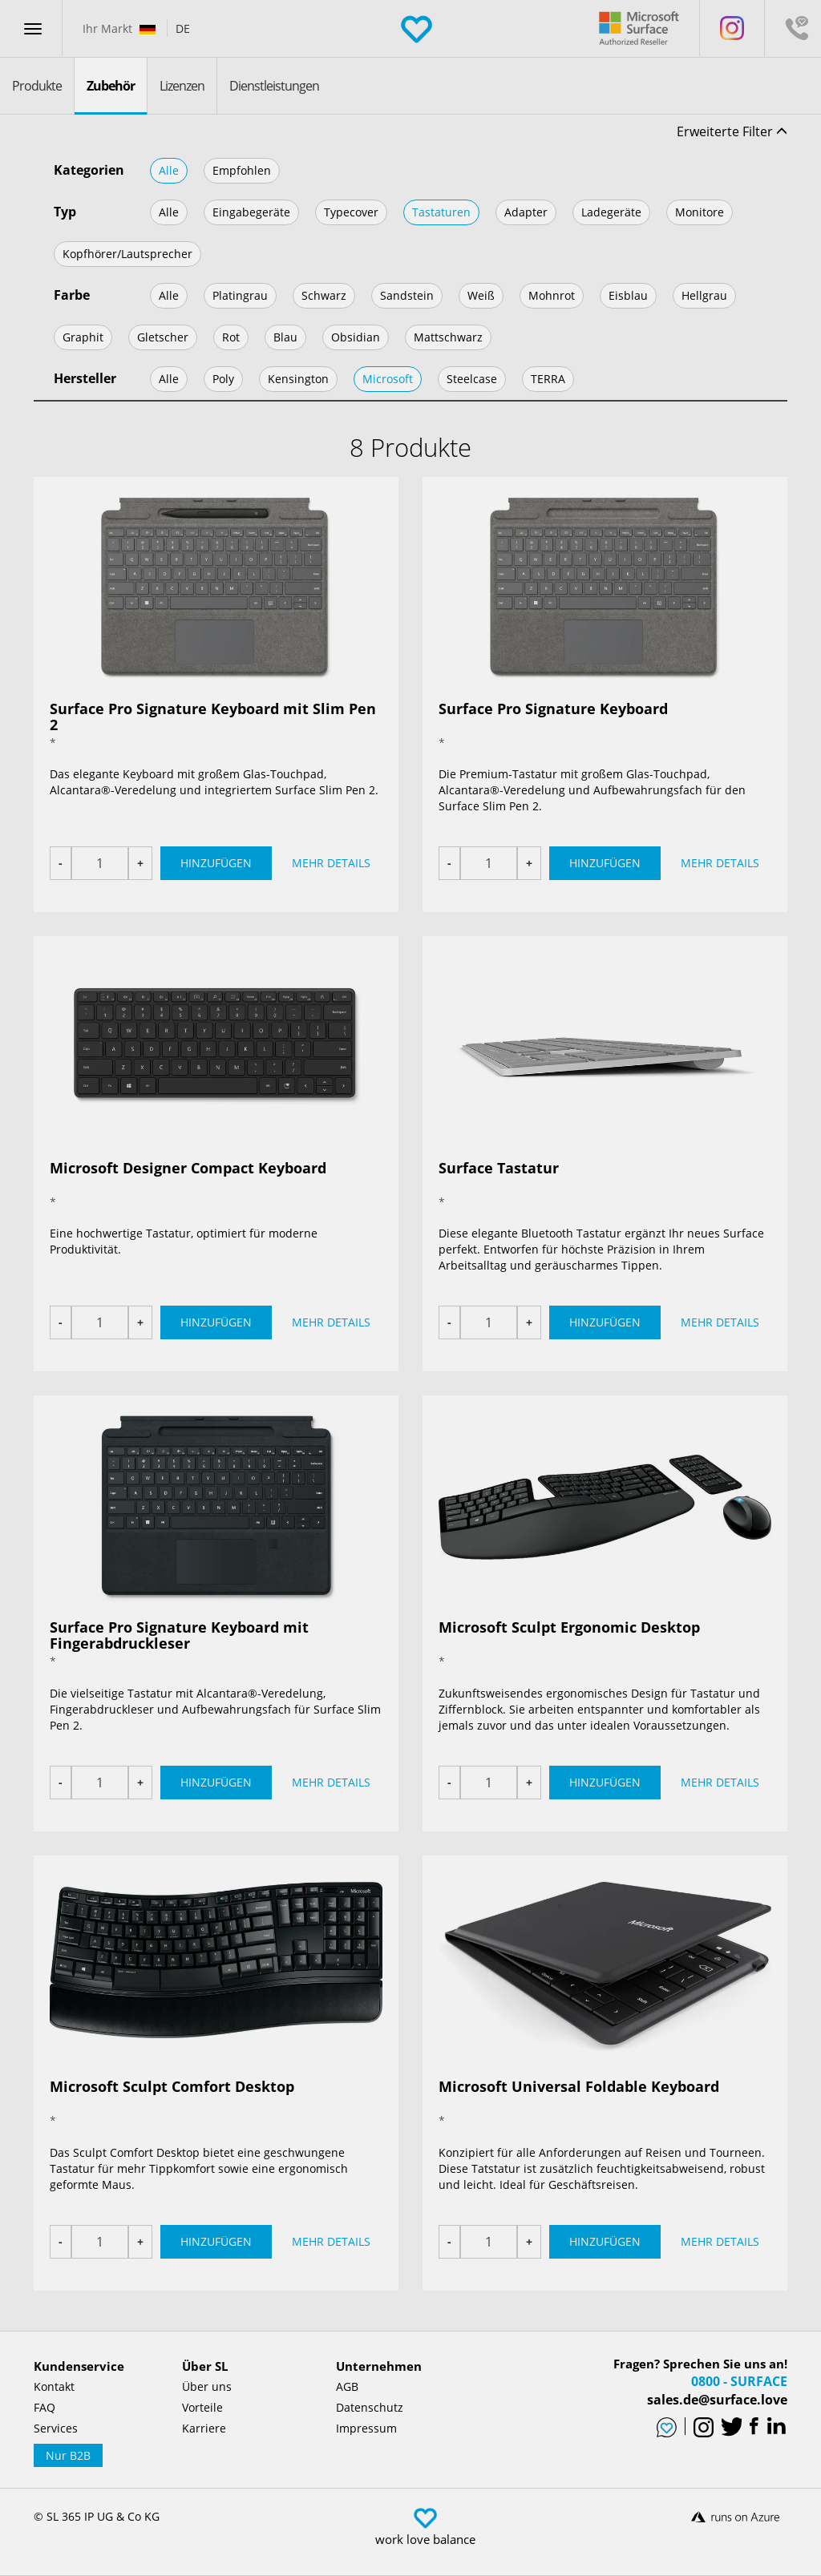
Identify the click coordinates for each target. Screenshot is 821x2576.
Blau (285, 337)
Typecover (351, 212)
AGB (347, 2386)
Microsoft (387, 378)
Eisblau (628, 295)
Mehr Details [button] (331, 862)
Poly (223, 378)
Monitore (699, 212)
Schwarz (323, 295)
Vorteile (202, 2407)
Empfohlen (241, 170)
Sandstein (407, 295)
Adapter (526, 212)
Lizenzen (182, 86)
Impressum (366, 2428)
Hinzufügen (216, 862)
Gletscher (162, 337)
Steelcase (472, 378)
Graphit (83, 337)
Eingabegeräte (251, 212)
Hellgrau (704, 295)
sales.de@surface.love (717, 2399)
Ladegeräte (611, 212)
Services (56, 2428)
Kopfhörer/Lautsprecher (127, 253)
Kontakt (54, 2386)
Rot (231, 337)
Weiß (481, 295)
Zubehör (111, 86)
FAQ (44, 2407)
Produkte (37, 86)
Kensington (298, 378)
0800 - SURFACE (739, 2381)
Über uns (207, 2386)
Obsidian (355, 337)
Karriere (204, 2428)
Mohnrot (551, 295)
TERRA (548, 378)
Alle (169, 170)
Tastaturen (441, 212)
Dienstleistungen (274, 86)
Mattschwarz (448, 337)
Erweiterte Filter (732, 131)
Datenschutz (369, 2407)
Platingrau (240, 295)
